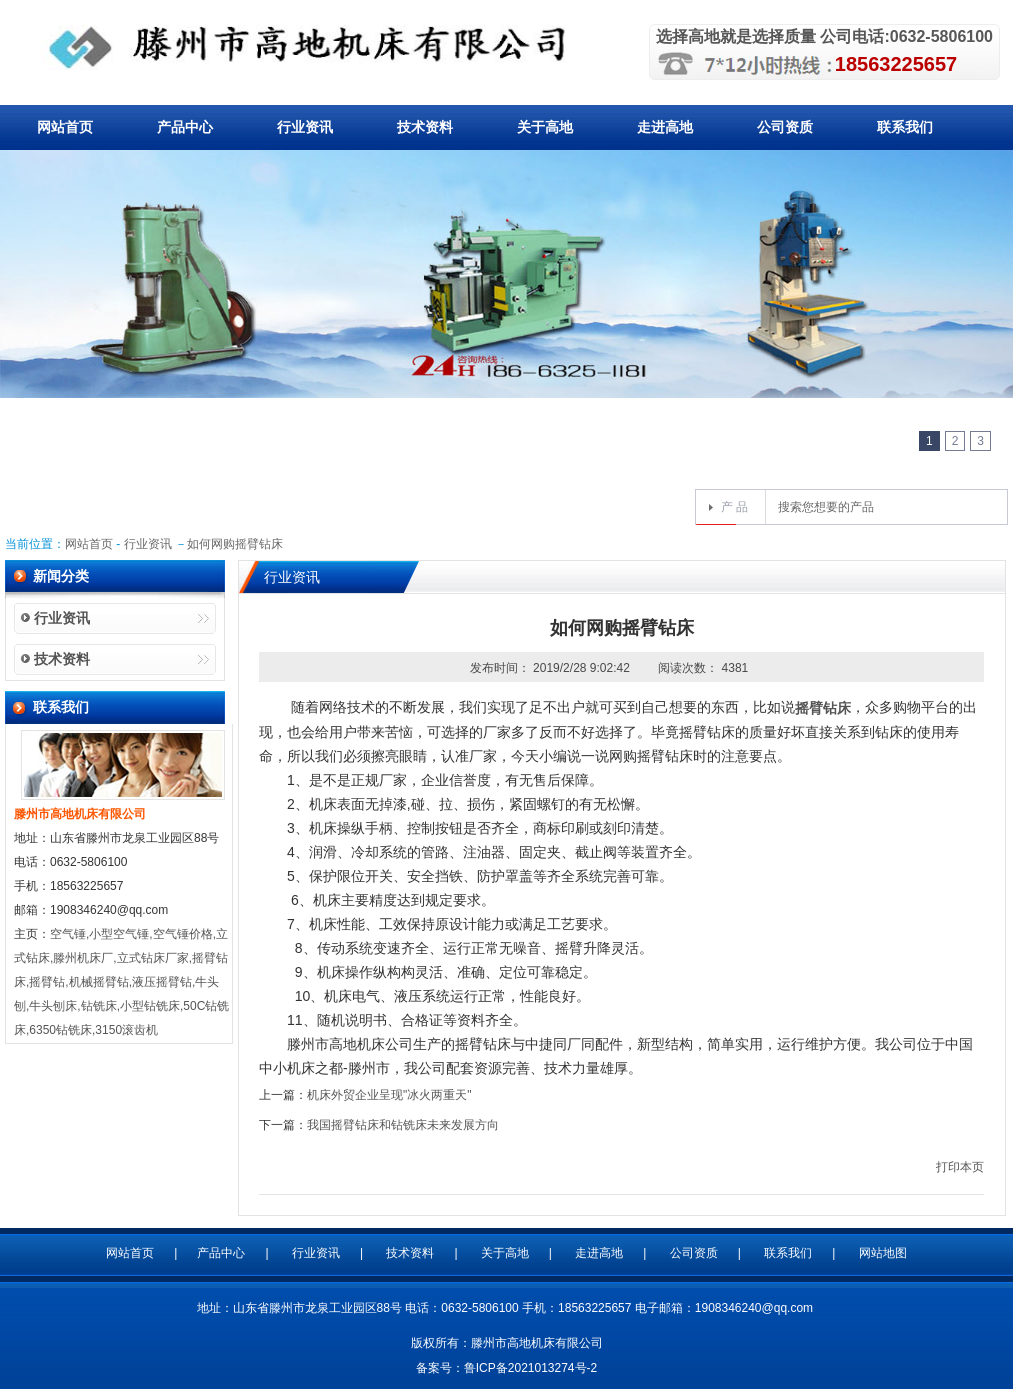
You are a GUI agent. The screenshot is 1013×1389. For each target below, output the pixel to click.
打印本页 (960, 1167)
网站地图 (883, 1253)
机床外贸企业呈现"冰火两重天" (389, 1095)
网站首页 (65, 127)
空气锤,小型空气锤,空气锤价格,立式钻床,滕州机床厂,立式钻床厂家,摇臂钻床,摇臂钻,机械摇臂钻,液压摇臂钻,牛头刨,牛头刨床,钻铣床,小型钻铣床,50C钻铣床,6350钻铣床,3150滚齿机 (121, 982)
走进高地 (665, 127)
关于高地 (545, 127)
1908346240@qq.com (754, 1308)
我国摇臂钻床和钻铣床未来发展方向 (403, 1125)
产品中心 (185, 127)
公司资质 (785, 127)
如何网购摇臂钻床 (235, 544)
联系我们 (905, 127)
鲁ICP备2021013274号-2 (530, 1368)
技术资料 (425, 127)
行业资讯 (305, 127)
